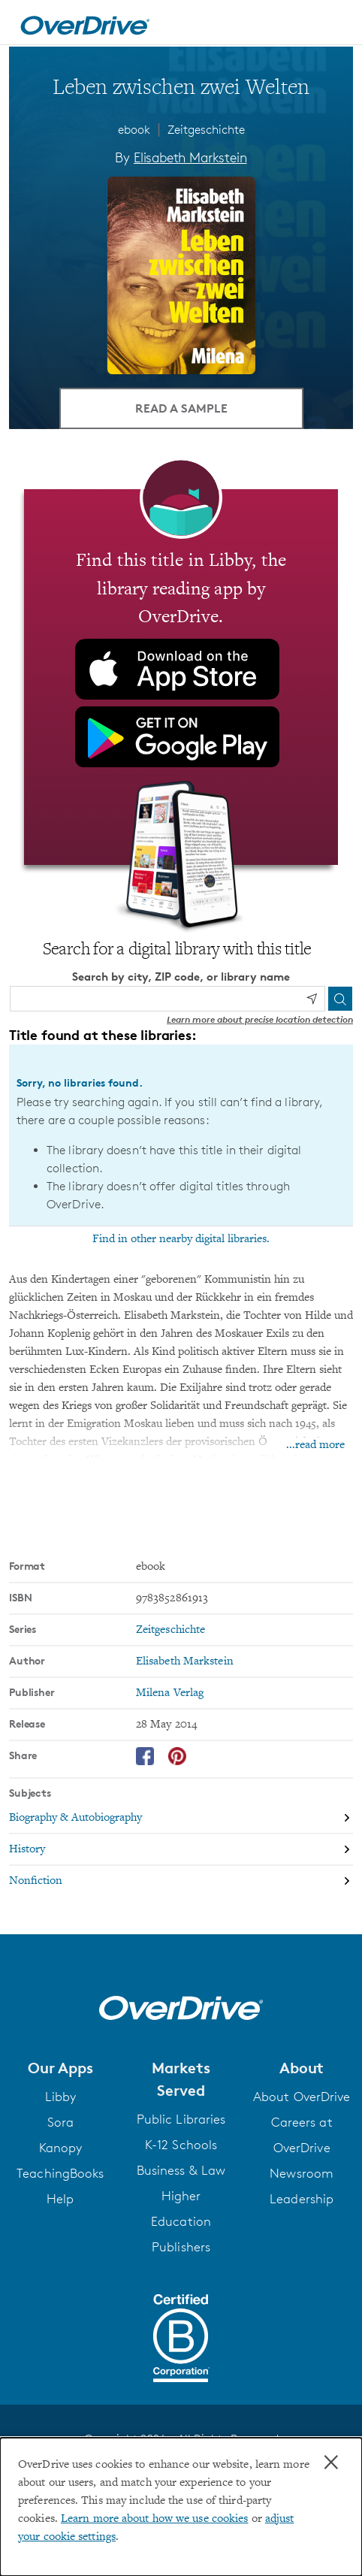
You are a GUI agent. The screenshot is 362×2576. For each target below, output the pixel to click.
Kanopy (61, 2147)
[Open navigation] (334, 25)
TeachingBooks (60, 2173)
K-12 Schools (181, 2144)
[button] (60, 2068)
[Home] (85, 22)
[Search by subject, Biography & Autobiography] (181, 1818)
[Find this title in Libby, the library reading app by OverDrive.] (181, 677)
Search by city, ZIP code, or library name (181, 976)
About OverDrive (302, 2096)
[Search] (340, 999)
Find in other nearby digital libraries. (181, 1239)
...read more (315, 1445)
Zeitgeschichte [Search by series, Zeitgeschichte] (170, 1630)
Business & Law (181, 2170)
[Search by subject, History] (181, 1850)
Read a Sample (181, 408)
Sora (60, 2122)
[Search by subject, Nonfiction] (181, 1881)
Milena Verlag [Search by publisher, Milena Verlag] (170, 1693)
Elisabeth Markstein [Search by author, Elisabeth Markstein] (190, 157)
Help (60, 2198)
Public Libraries (181, 2119)
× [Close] (331, 2462)
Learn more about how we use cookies (155, 2519)
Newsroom (301, 2173)
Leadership (301, 2198)
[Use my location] (312, 999)
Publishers (181, 2246)
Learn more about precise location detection (260, 1019)
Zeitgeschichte (206, 129)
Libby (61, 2096)
